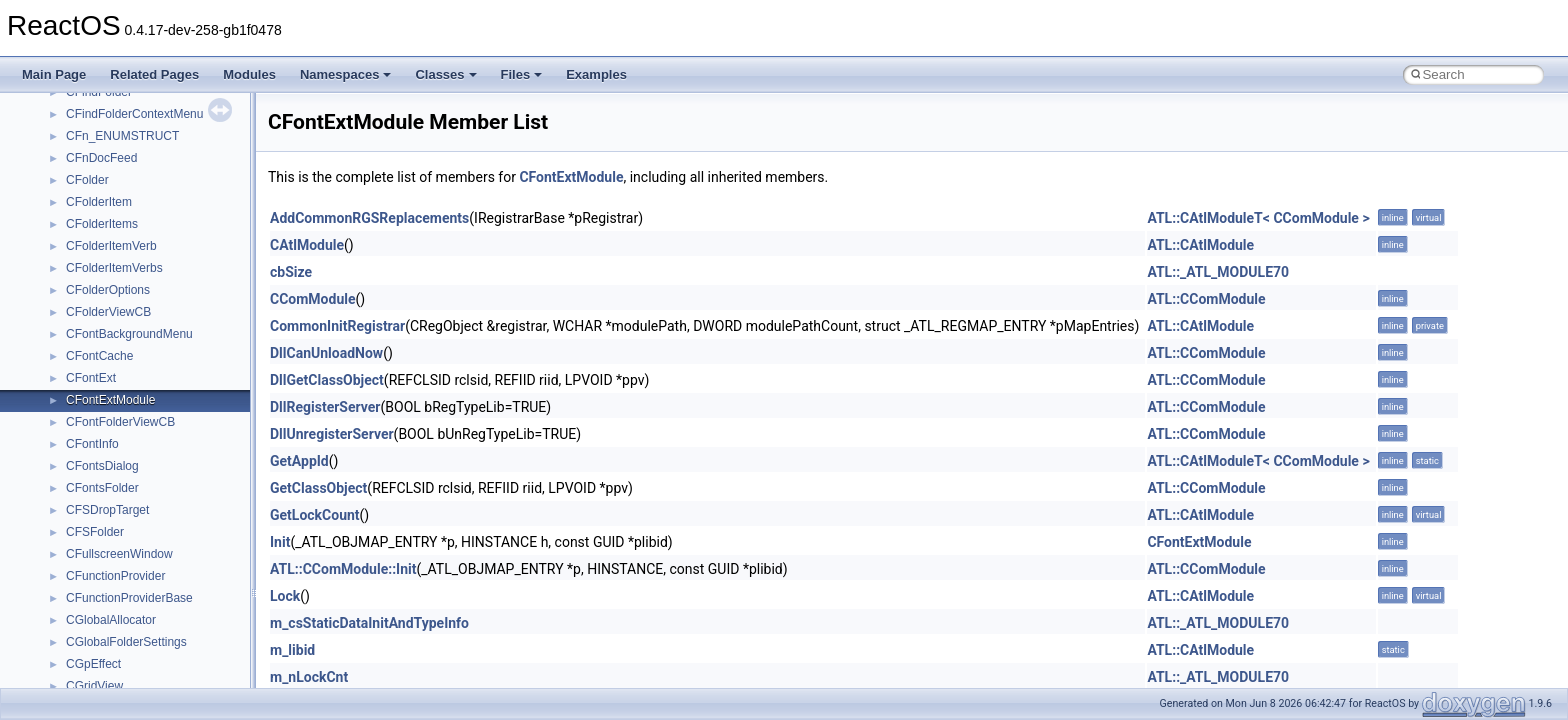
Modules (249, 74)
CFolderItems (102, 224)
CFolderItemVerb (111, 246)
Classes (445, 74)
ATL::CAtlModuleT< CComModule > (1258, 218)
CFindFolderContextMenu (134, 114)
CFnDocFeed (101, 158)
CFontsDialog (102, 466)
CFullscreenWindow (119, 554)
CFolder (87, 180)
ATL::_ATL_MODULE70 (1218, 272)
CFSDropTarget (107, 510)
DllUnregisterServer (332, 434)
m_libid (292, 650)
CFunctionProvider (115, 576)
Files (522, 74)
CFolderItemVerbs (114, 268)
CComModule (313, 299)
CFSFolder (95, 532)
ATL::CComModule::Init (343, 569)
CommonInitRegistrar (337, 326)
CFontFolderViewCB (120, 422)
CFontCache (99, 356)
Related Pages (154, 74)
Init (280, 542)
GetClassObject (318, 488)
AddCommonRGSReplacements (369, 218)
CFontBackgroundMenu (129, 334)
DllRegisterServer (325, 407)
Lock (285, 596)
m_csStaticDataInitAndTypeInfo (369, 623)
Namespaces (346, 74)
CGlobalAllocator (111, 620)
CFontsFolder (102, 488)
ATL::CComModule (1206, 299)
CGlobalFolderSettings (126, 642)
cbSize (291, 272)
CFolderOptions (108, 290)
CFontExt (91, 378)
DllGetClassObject (327, 380)
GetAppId (299, 461)
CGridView (94, 686)
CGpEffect (93, 664)
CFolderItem (99, 202)
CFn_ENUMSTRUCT (122, 136)
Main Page (54, 74)
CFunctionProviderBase (129, 598)
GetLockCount (315, 515)
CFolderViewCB (108, 312)
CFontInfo (92, 444)
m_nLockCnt (309, 677)
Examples (596, 74)
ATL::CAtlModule (1200, 245)
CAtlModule (307, 245)
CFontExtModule (110, 400)
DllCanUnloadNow (326, 353)
